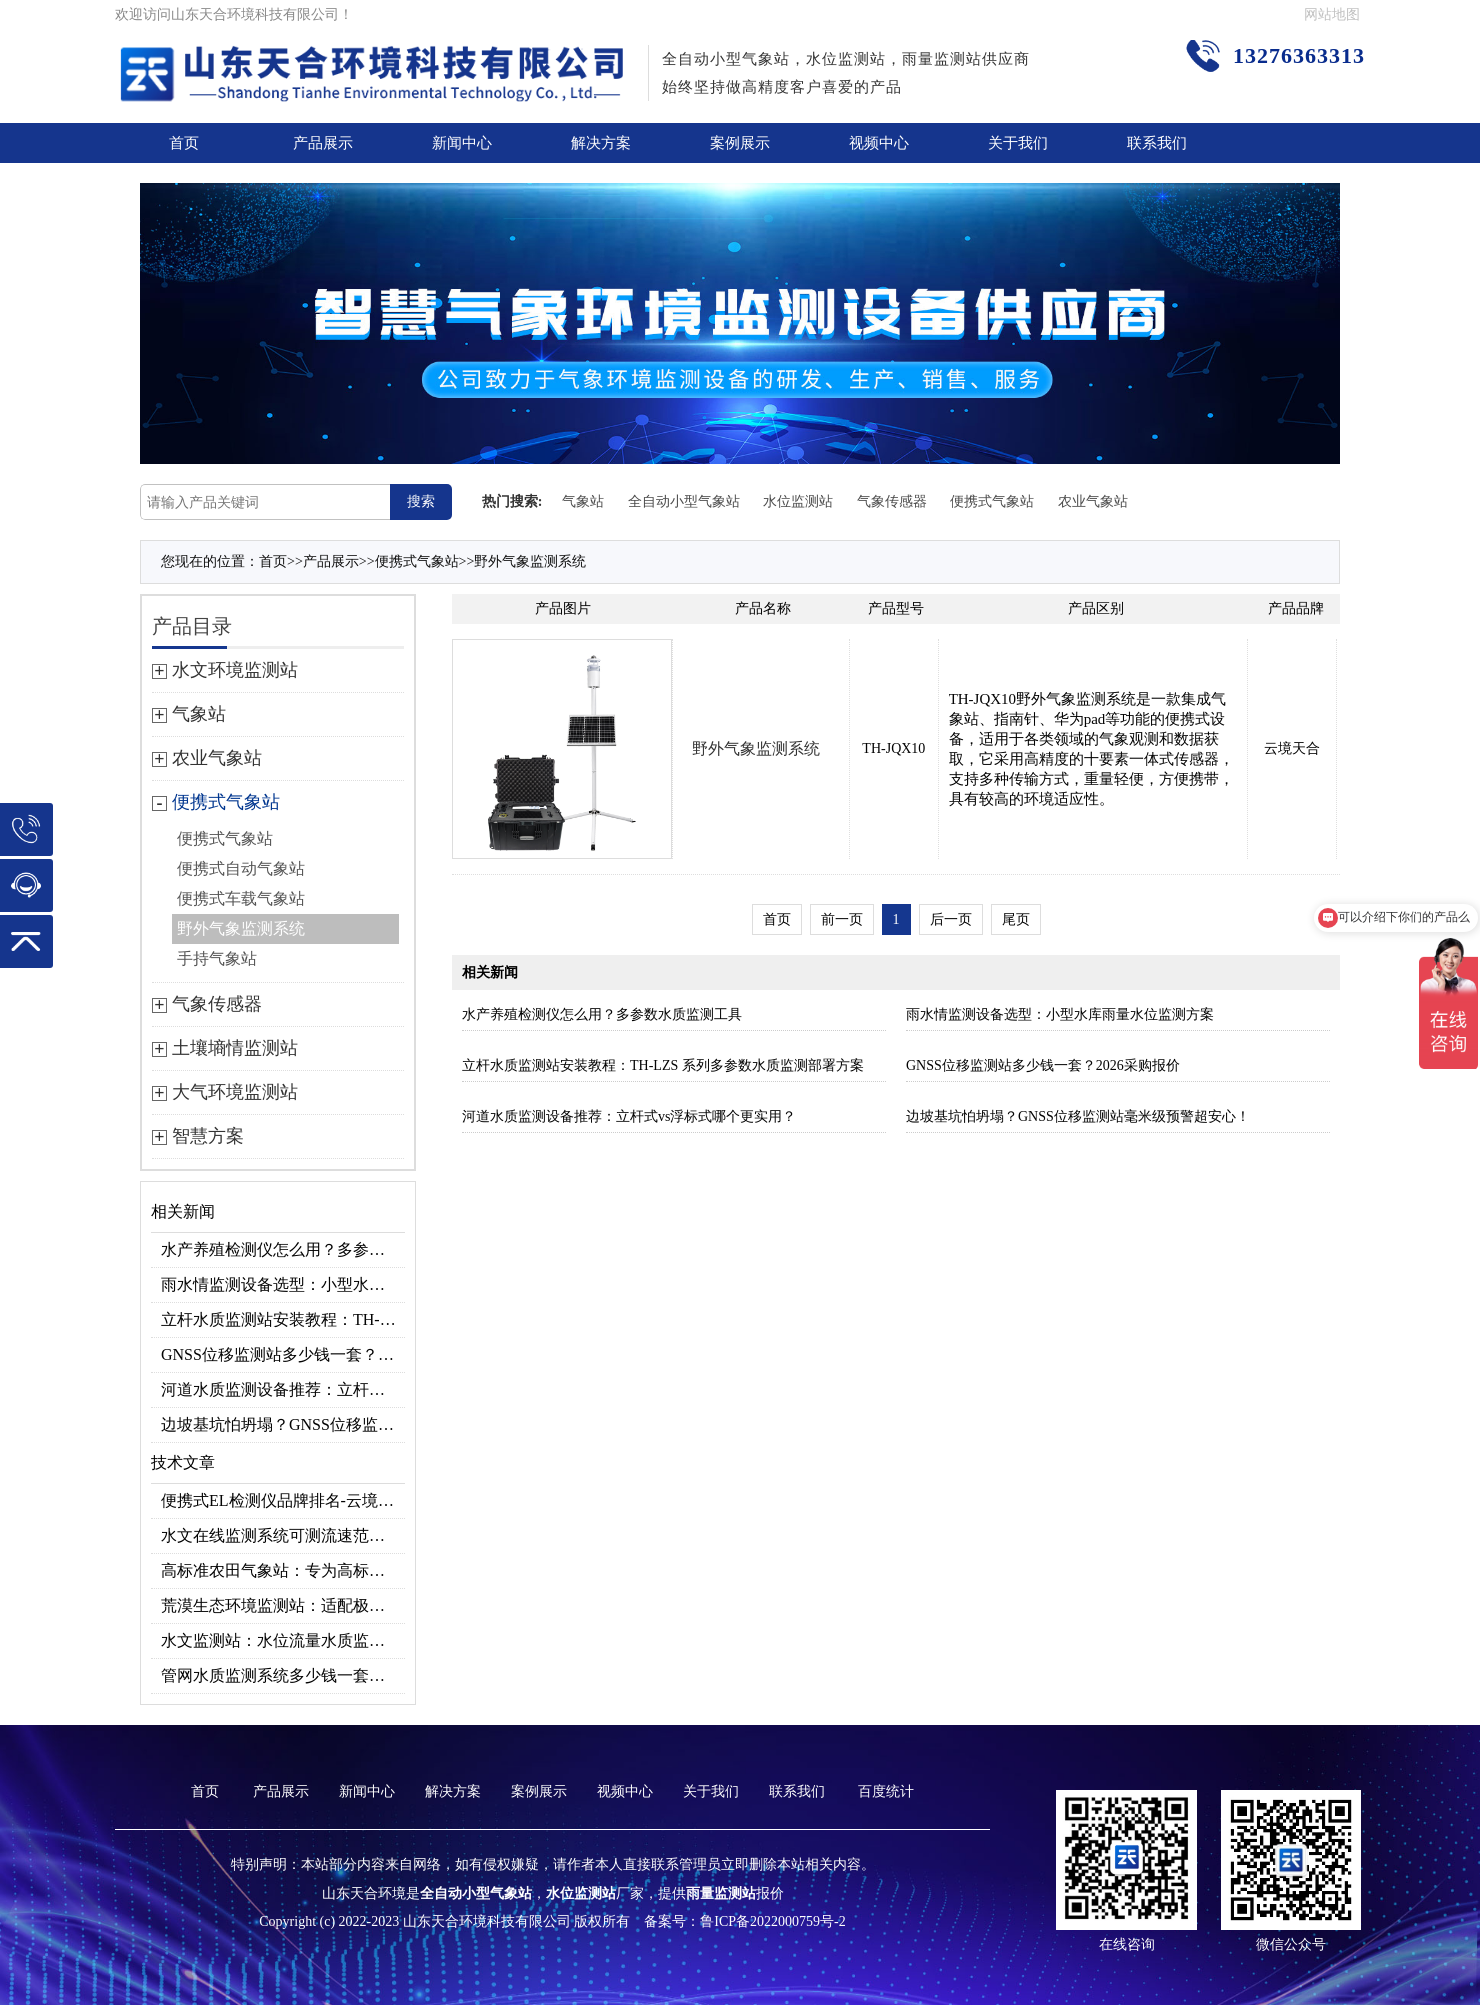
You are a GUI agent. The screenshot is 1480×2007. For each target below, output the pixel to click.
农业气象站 (1093, 501)
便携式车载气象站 (241, 898)
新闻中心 (462, 143)
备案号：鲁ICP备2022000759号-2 (744, 1921)
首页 (184, 143)
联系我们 (1157, 143)
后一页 (951, 919)
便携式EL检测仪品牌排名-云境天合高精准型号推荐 (283, 1500)
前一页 (842, 919)
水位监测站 (798, 501)
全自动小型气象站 (684, 501)
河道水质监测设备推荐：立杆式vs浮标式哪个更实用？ (283, 1389)
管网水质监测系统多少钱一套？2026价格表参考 (283, 1675)
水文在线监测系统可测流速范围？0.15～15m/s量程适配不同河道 (283, 1535)
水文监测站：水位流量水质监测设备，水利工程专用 (283, 1640)
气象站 (583, 501)
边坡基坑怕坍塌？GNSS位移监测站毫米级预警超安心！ (283, 1424)
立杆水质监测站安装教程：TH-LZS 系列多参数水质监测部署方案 (283, 1319)
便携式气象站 (992, 501)
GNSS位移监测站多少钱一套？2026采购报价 (283, 1354)
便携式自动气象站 (241, 868)
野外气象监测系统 (530, 561)
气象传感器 (892, 501)
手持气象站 (217, 958)
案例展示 (740, 143)
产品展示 (323, 143)
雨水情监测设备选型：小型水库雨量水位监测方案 (283, 1284)
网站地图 (1332, 14)
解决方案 (601, 143)
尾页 (1016, 919)
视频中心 (879, 143)
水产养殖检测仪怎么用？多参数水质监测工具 (283, 1249)
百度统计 (886, 1791)
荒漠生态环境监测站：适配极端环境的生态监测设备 (283, 1605)
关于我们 (1018, 143)
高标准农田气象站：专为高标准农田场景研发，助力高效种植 (283, 1570)
